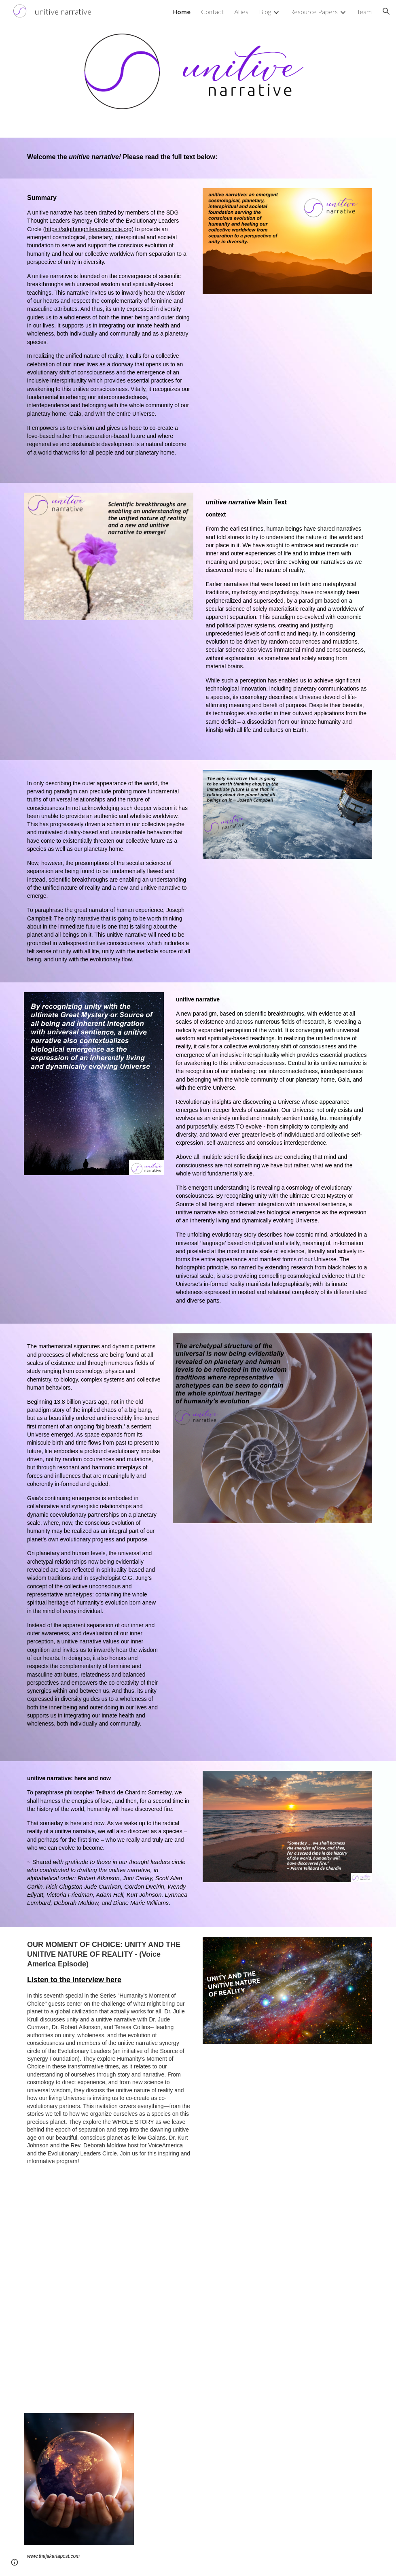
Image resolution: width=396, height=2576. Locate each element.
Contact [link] (212, 11)
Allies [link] (241, 11)
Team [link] (364, 11)
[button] (386, 11)
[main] (198, 158)
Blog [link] (265, 11)
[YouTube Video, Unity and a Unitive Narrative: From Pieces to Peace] (198, 2303)
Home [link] (181, 11)
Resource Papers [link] (314, 11)
